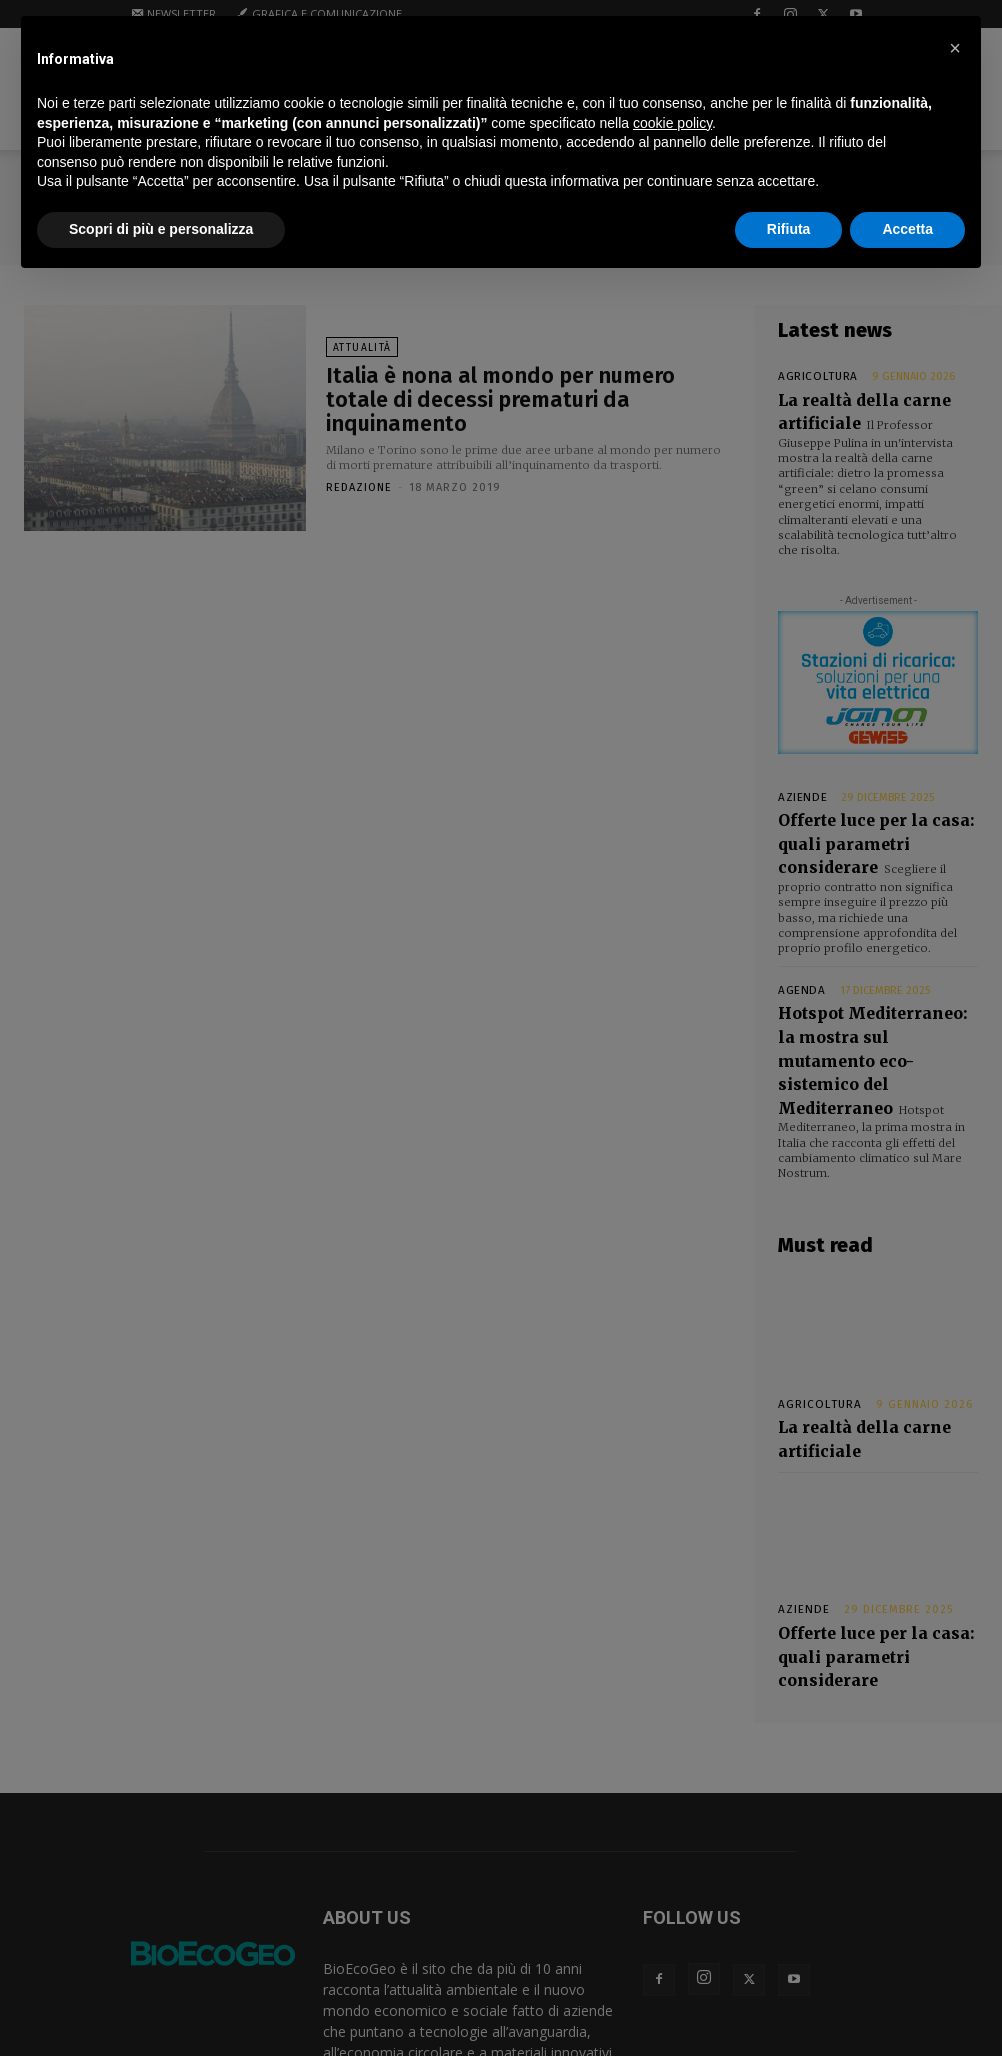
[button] (955, 48)
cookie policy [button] (672, 123)
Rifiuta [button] (789, 229)
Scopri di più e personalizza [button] (161, 229)
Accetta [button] (907, 229)
